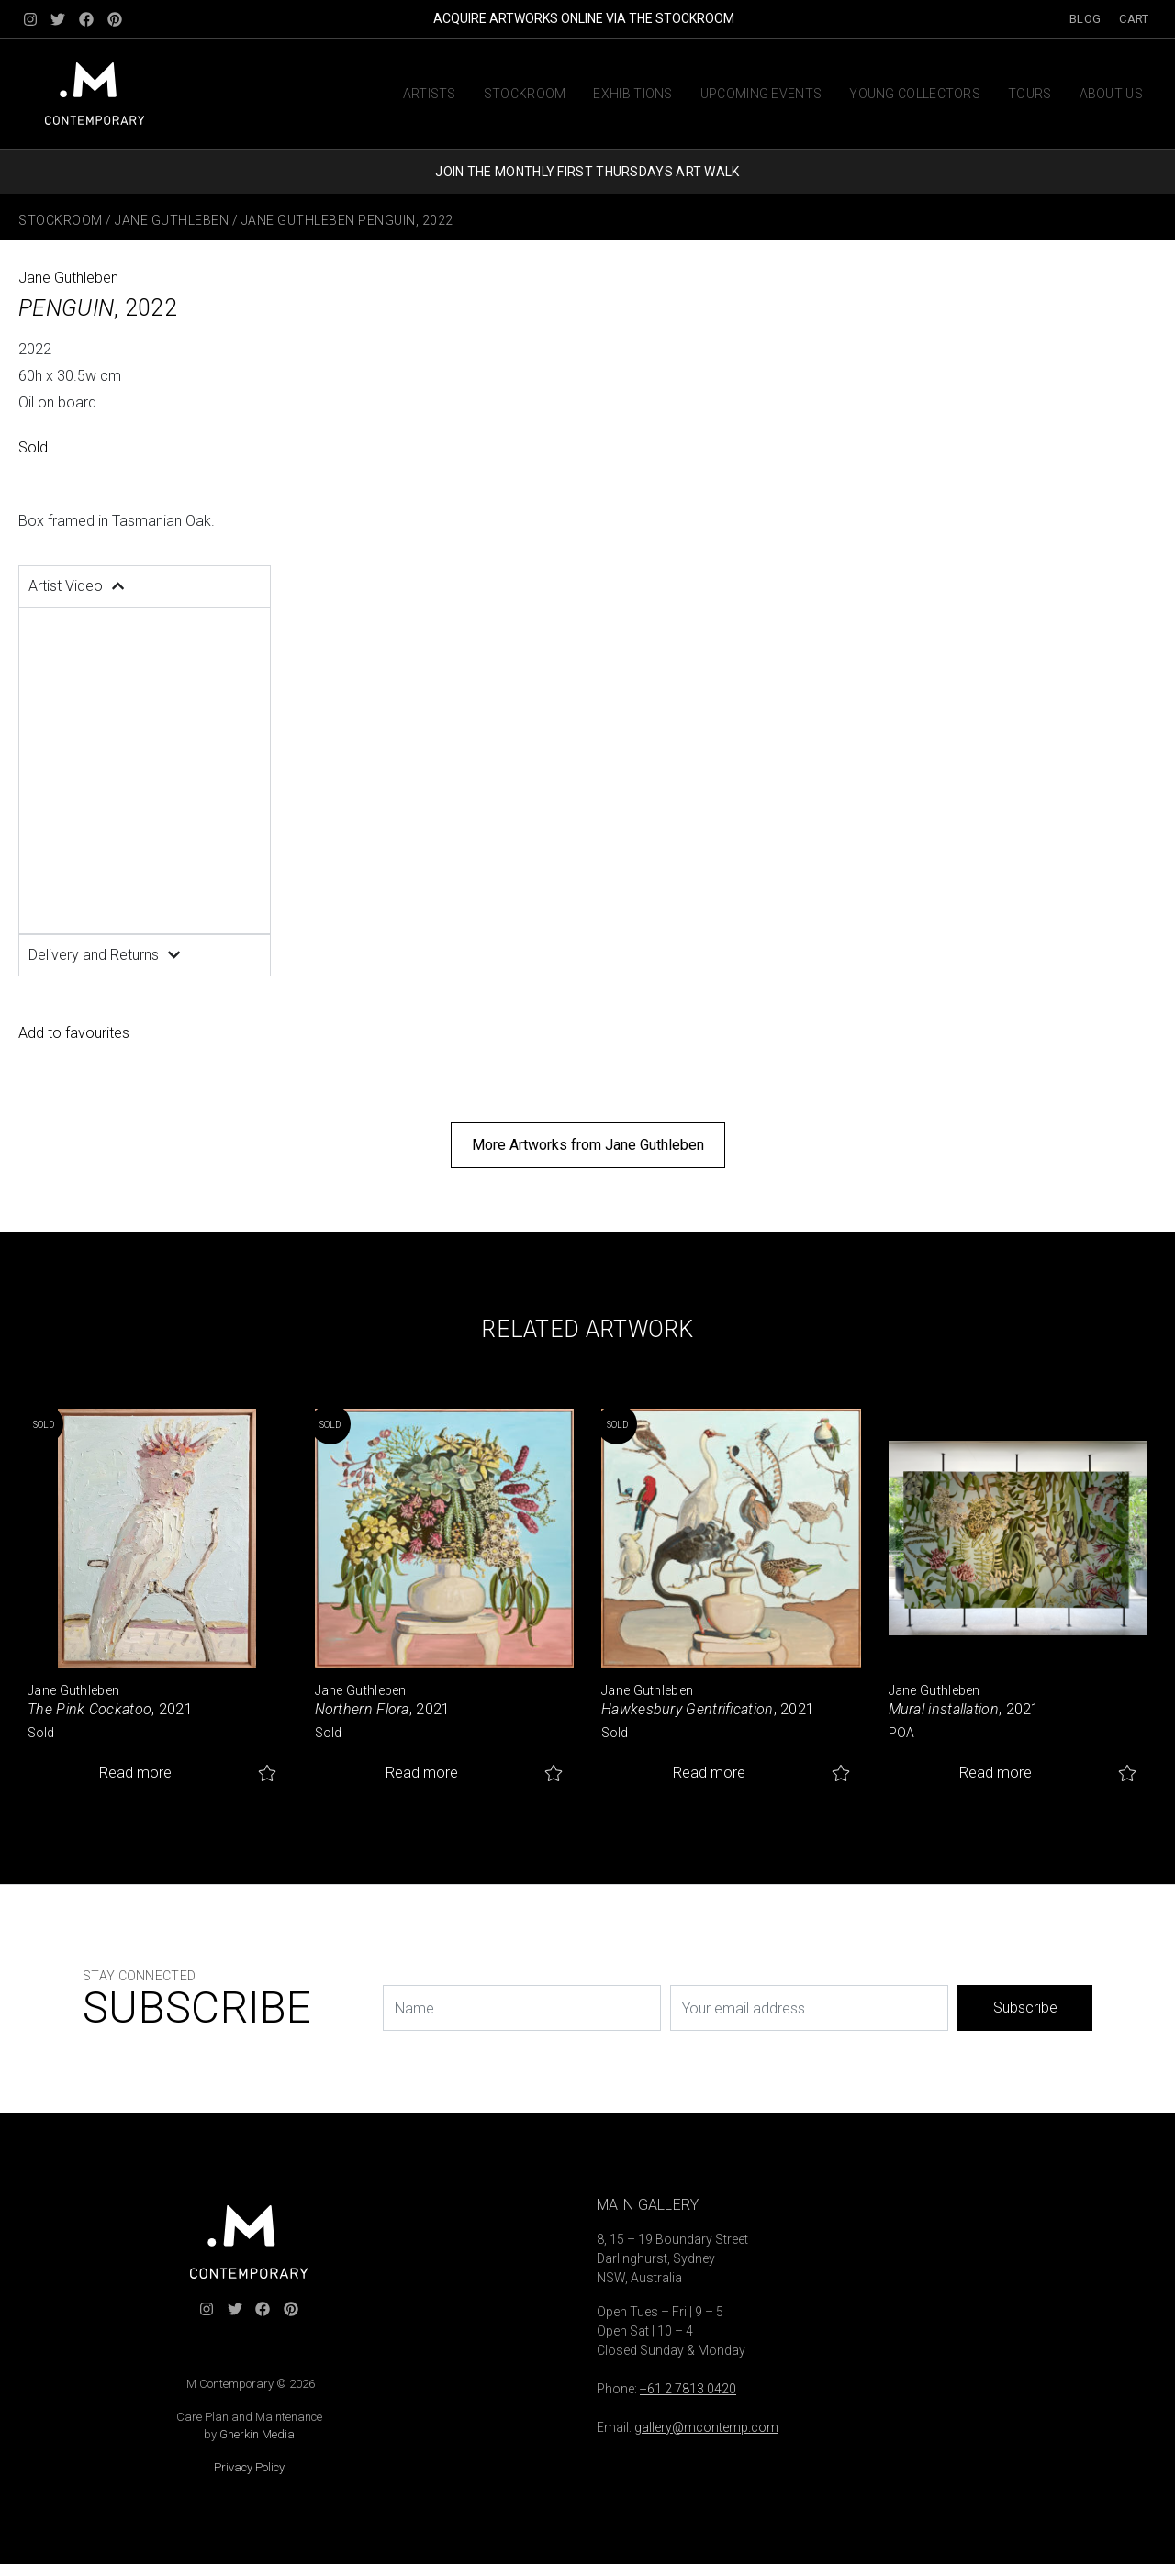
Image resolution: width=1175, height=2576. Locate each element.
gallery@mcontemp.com (706, 2427)
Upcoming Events (761, 93)
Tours (1030, 93)
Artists (429, 93)
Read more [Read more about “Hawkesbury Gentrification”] (709, 1772)
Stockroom (525, 93)
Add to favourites (73, 1033)
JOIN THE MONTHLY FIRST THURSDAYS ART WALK (587, 171)
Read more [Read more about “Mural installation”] (995, 1772)
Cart (1133, 19)
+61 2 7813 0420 (688, 2388)
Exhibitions (632, 93)
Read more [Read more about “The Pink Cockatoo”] (135, 1772)
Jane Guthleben (172, 220)
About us (1111, 93)
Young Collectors (914, 93)
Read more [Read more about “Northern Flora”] (422, 1772)
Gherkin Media (257, 2434)
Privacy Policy (249, 2467)
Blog (1085, 19)
